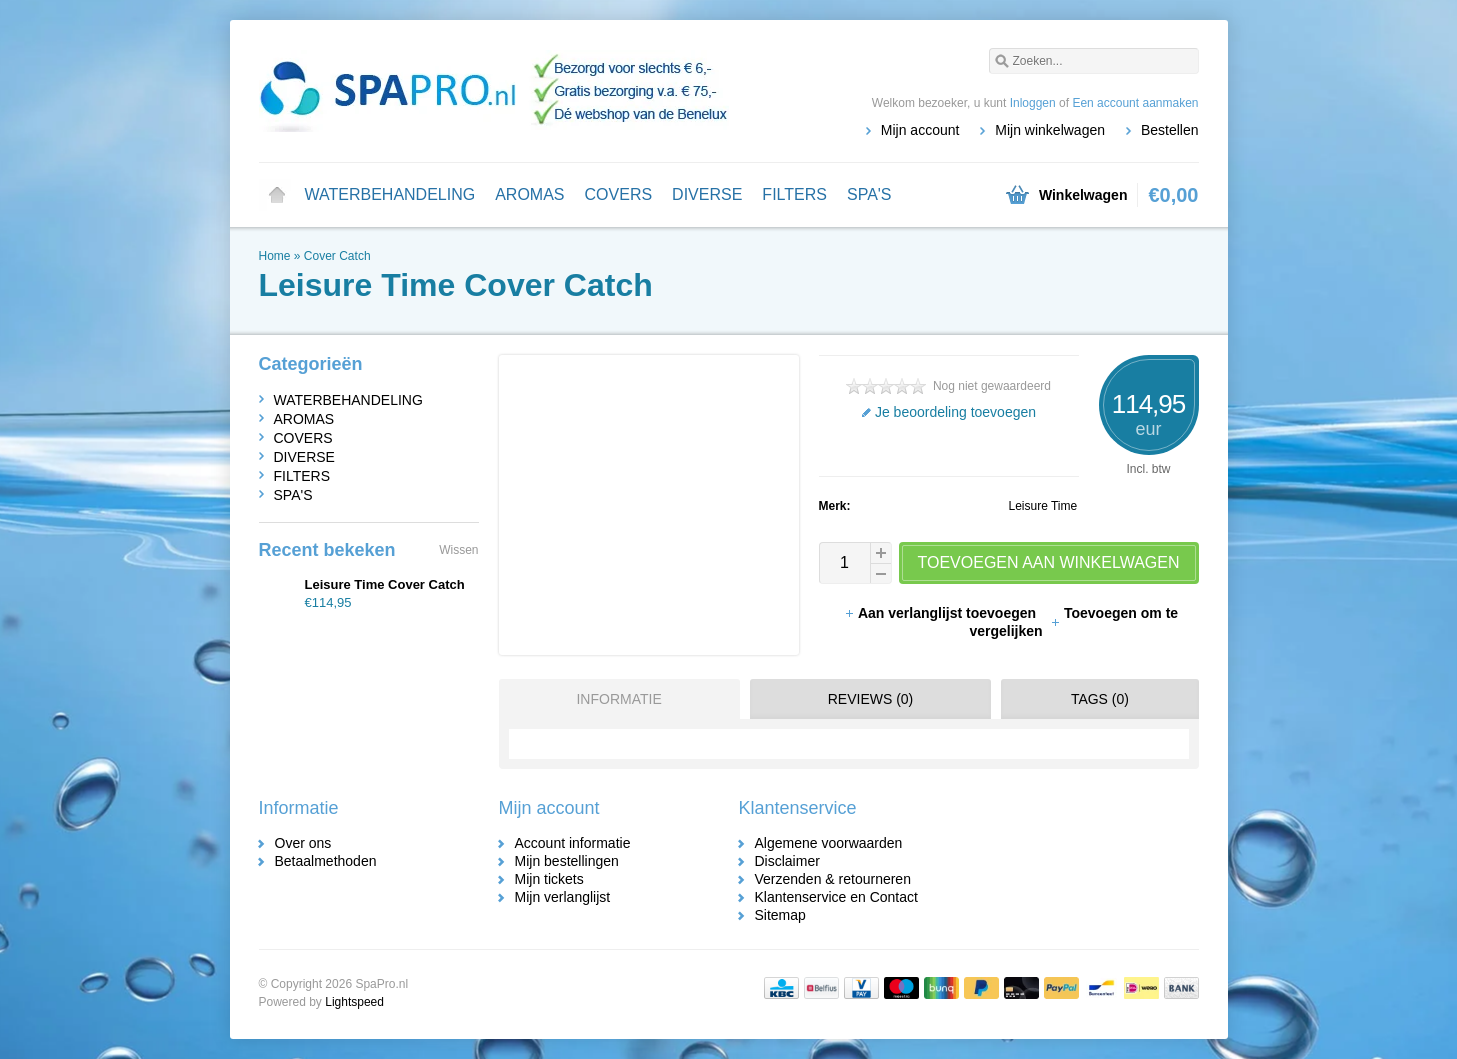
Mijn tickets (549, 879)
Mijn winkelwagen (1050, 130)
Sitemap (780, 915)
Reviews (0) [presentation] (871, 699)
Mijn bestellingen (567, 861)
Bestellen (1170, 130)
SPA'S (869, 194)
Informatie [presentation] (618, 699)
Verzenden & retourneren (833, 879)
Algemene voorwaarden (829, 843)
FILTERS (794, 194)
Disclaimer (787, 861)
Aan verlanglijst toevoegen (942, 613)
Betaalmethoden (326, 861)
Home (277, 195)
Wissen (458, 550)
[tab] (614, 699)
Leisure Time (1043, 506)
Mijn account (920, 130)
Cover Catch (337, 256)
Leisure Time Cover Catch (385, 584)
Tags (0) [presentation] (1100, 699)
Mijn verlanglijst (563, 897)
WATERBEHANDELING (390, 194)
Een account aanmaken (1135, 103)
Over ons (303, 843)
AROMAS (529, 194)
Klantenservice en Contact (836, 897)
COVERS (619, 194)
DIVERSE (707, 194)
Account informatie (573, 843)
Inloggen (1033, 103)
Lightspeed (354, 1002)
